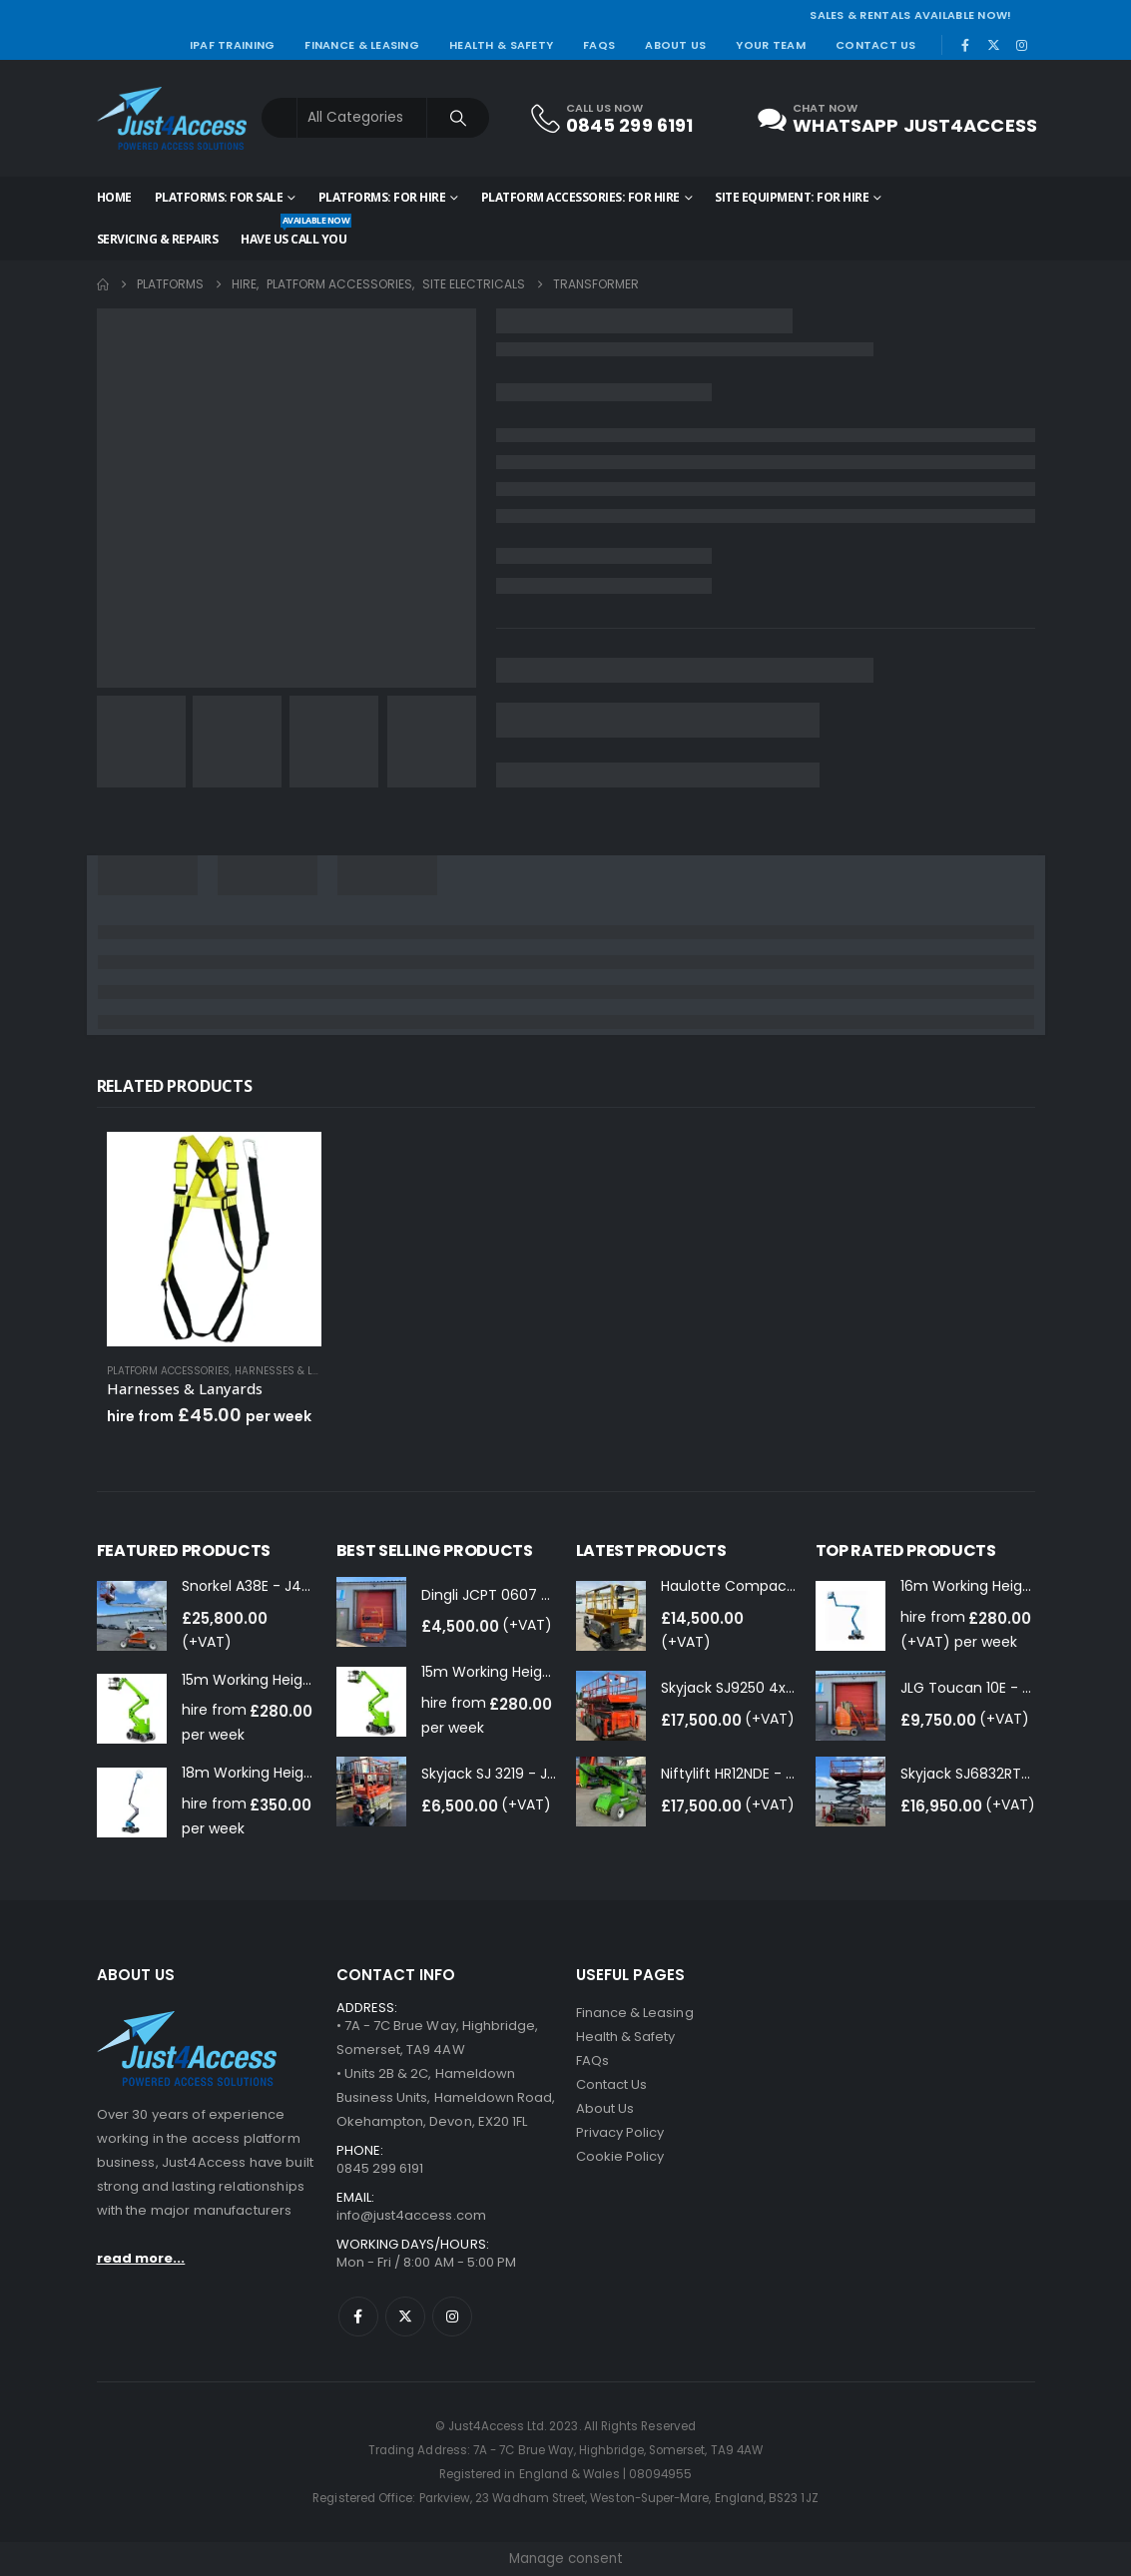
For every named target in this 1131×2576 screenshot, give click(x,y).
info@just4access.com (411, 2215)
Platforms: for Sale (219, 197)
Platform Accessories (168, 1370)
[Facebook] (965, 45)
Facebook (358, 2316)
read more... (141, 2258)
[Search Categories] (362, 118)
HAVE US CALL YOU (293, 233)
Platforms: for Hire (382, 197)
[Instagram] (1022, 45)
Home (114, 197)
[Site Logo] (172, 118)
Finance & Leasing (361, 45)
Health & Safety (501, 45)
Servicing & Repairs (158, 239)
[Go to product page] (214, 1239)
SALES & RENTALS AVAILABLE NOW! (910, 15)
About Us (675, 45)
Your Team (770, 45)
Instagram (452, 2316)
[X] (993, 45)
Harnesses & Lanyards (297, 1370)
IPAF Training (233, 45)
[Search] (458, 118)
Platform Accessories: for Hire (580, 197)
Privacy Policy (620, 2132)
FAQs (599, 45)
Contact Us (876, 45)
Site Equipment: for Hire (791, 197)
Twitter (405, 2316)
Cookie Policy (620, 2156)
